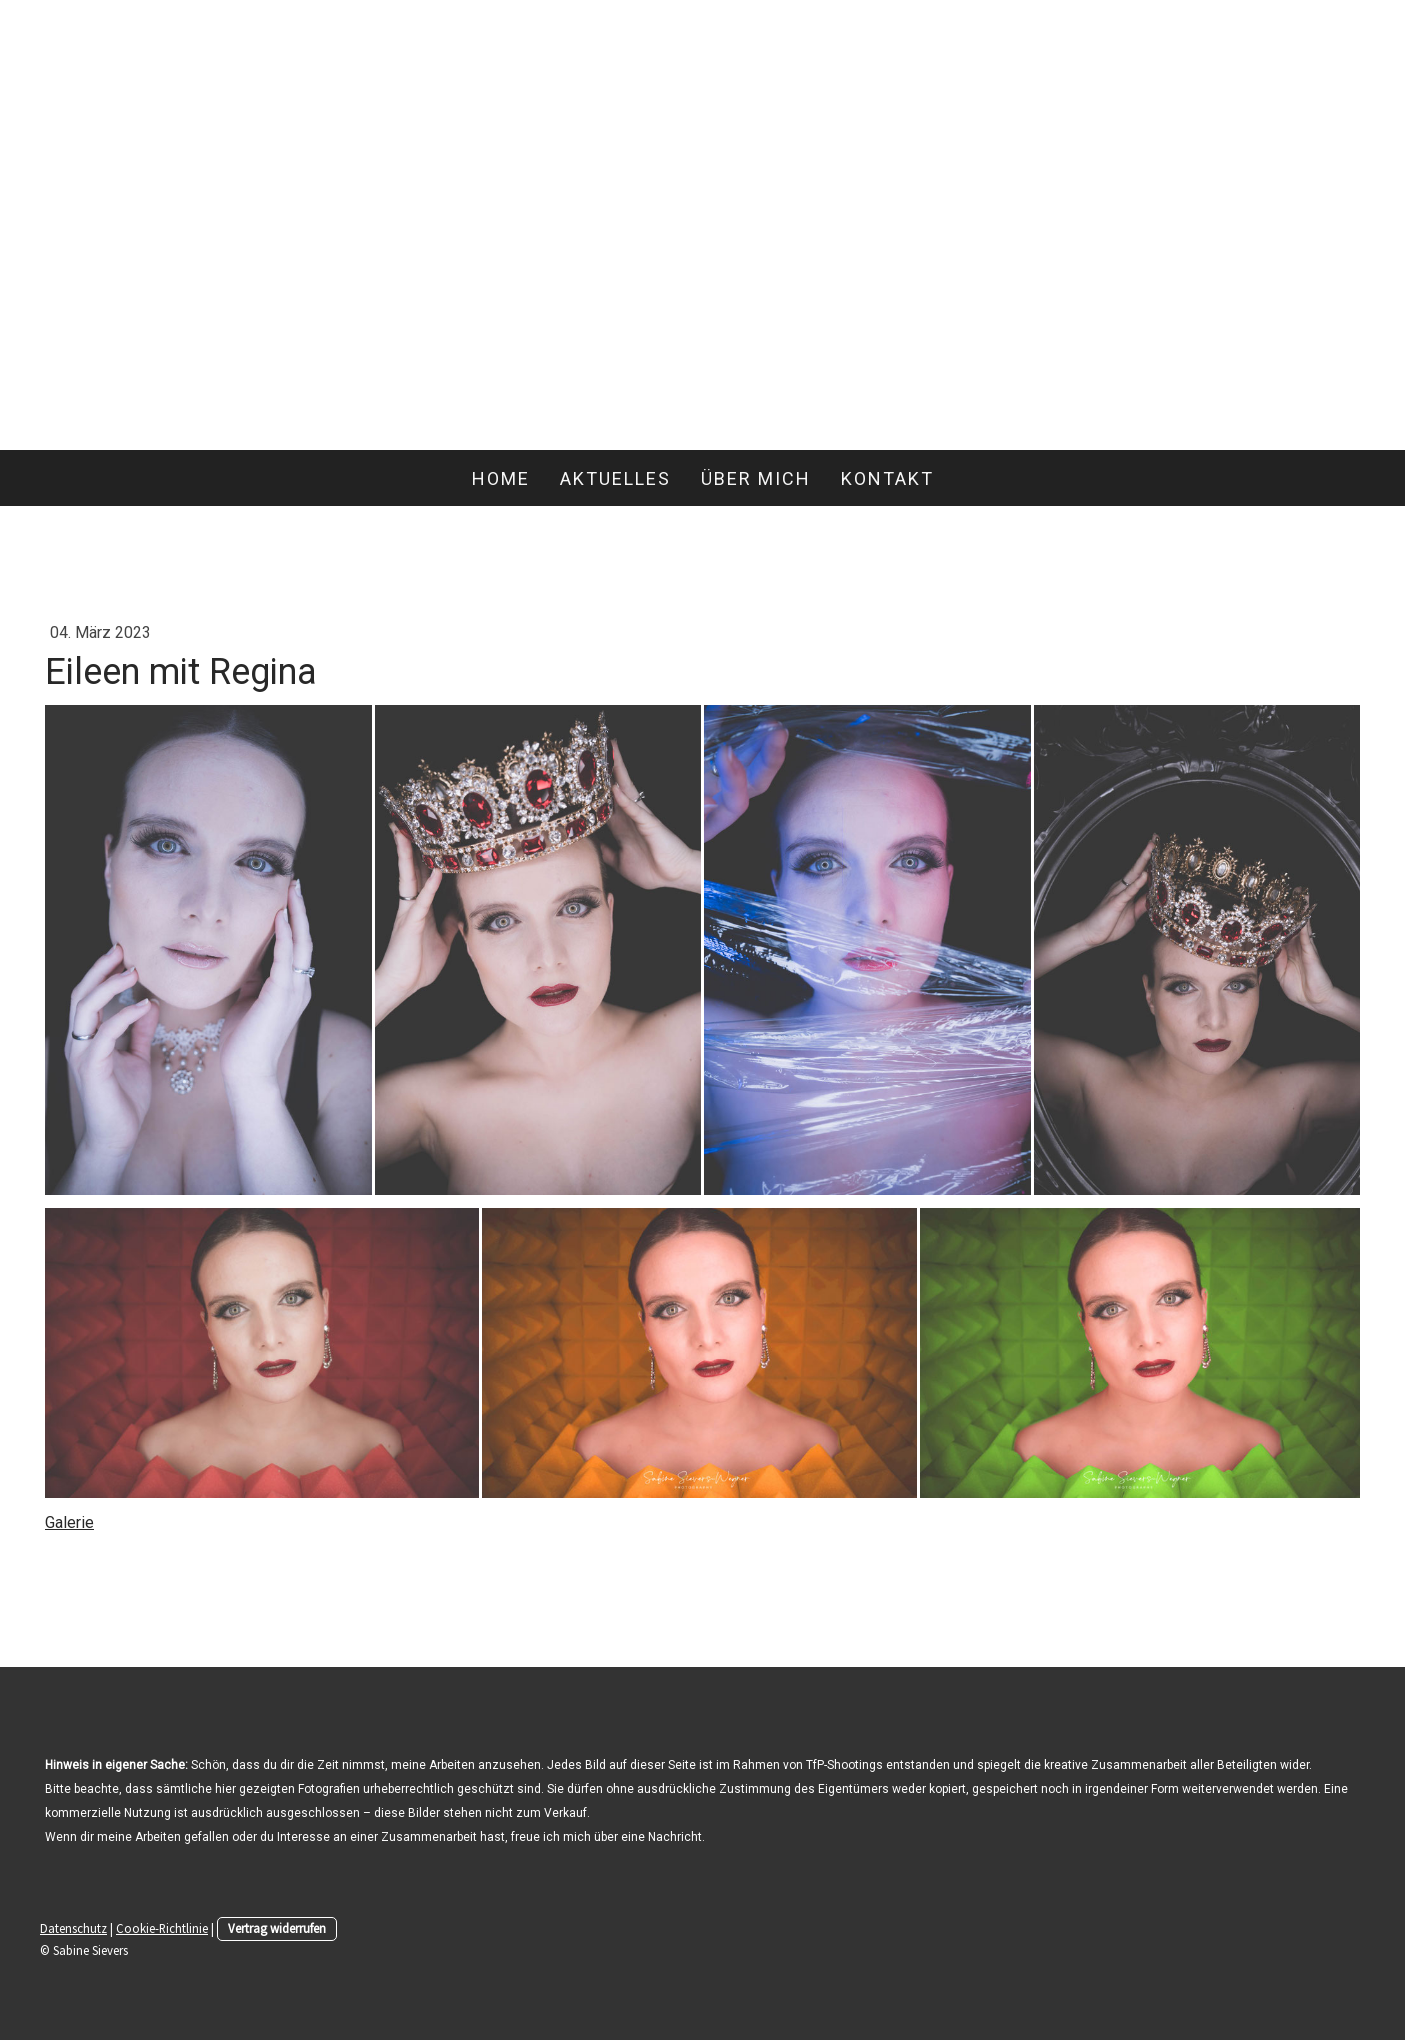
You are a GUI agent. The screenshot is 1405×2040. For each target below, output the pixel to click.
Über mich (756, 478)
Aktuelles (615, 478)
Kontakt (887, 478)
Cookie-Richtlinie (162, 1928)
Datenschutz (73, 1928)
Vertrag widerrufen (277, 1928)
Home (501, 478)
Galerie (69, 1522)
